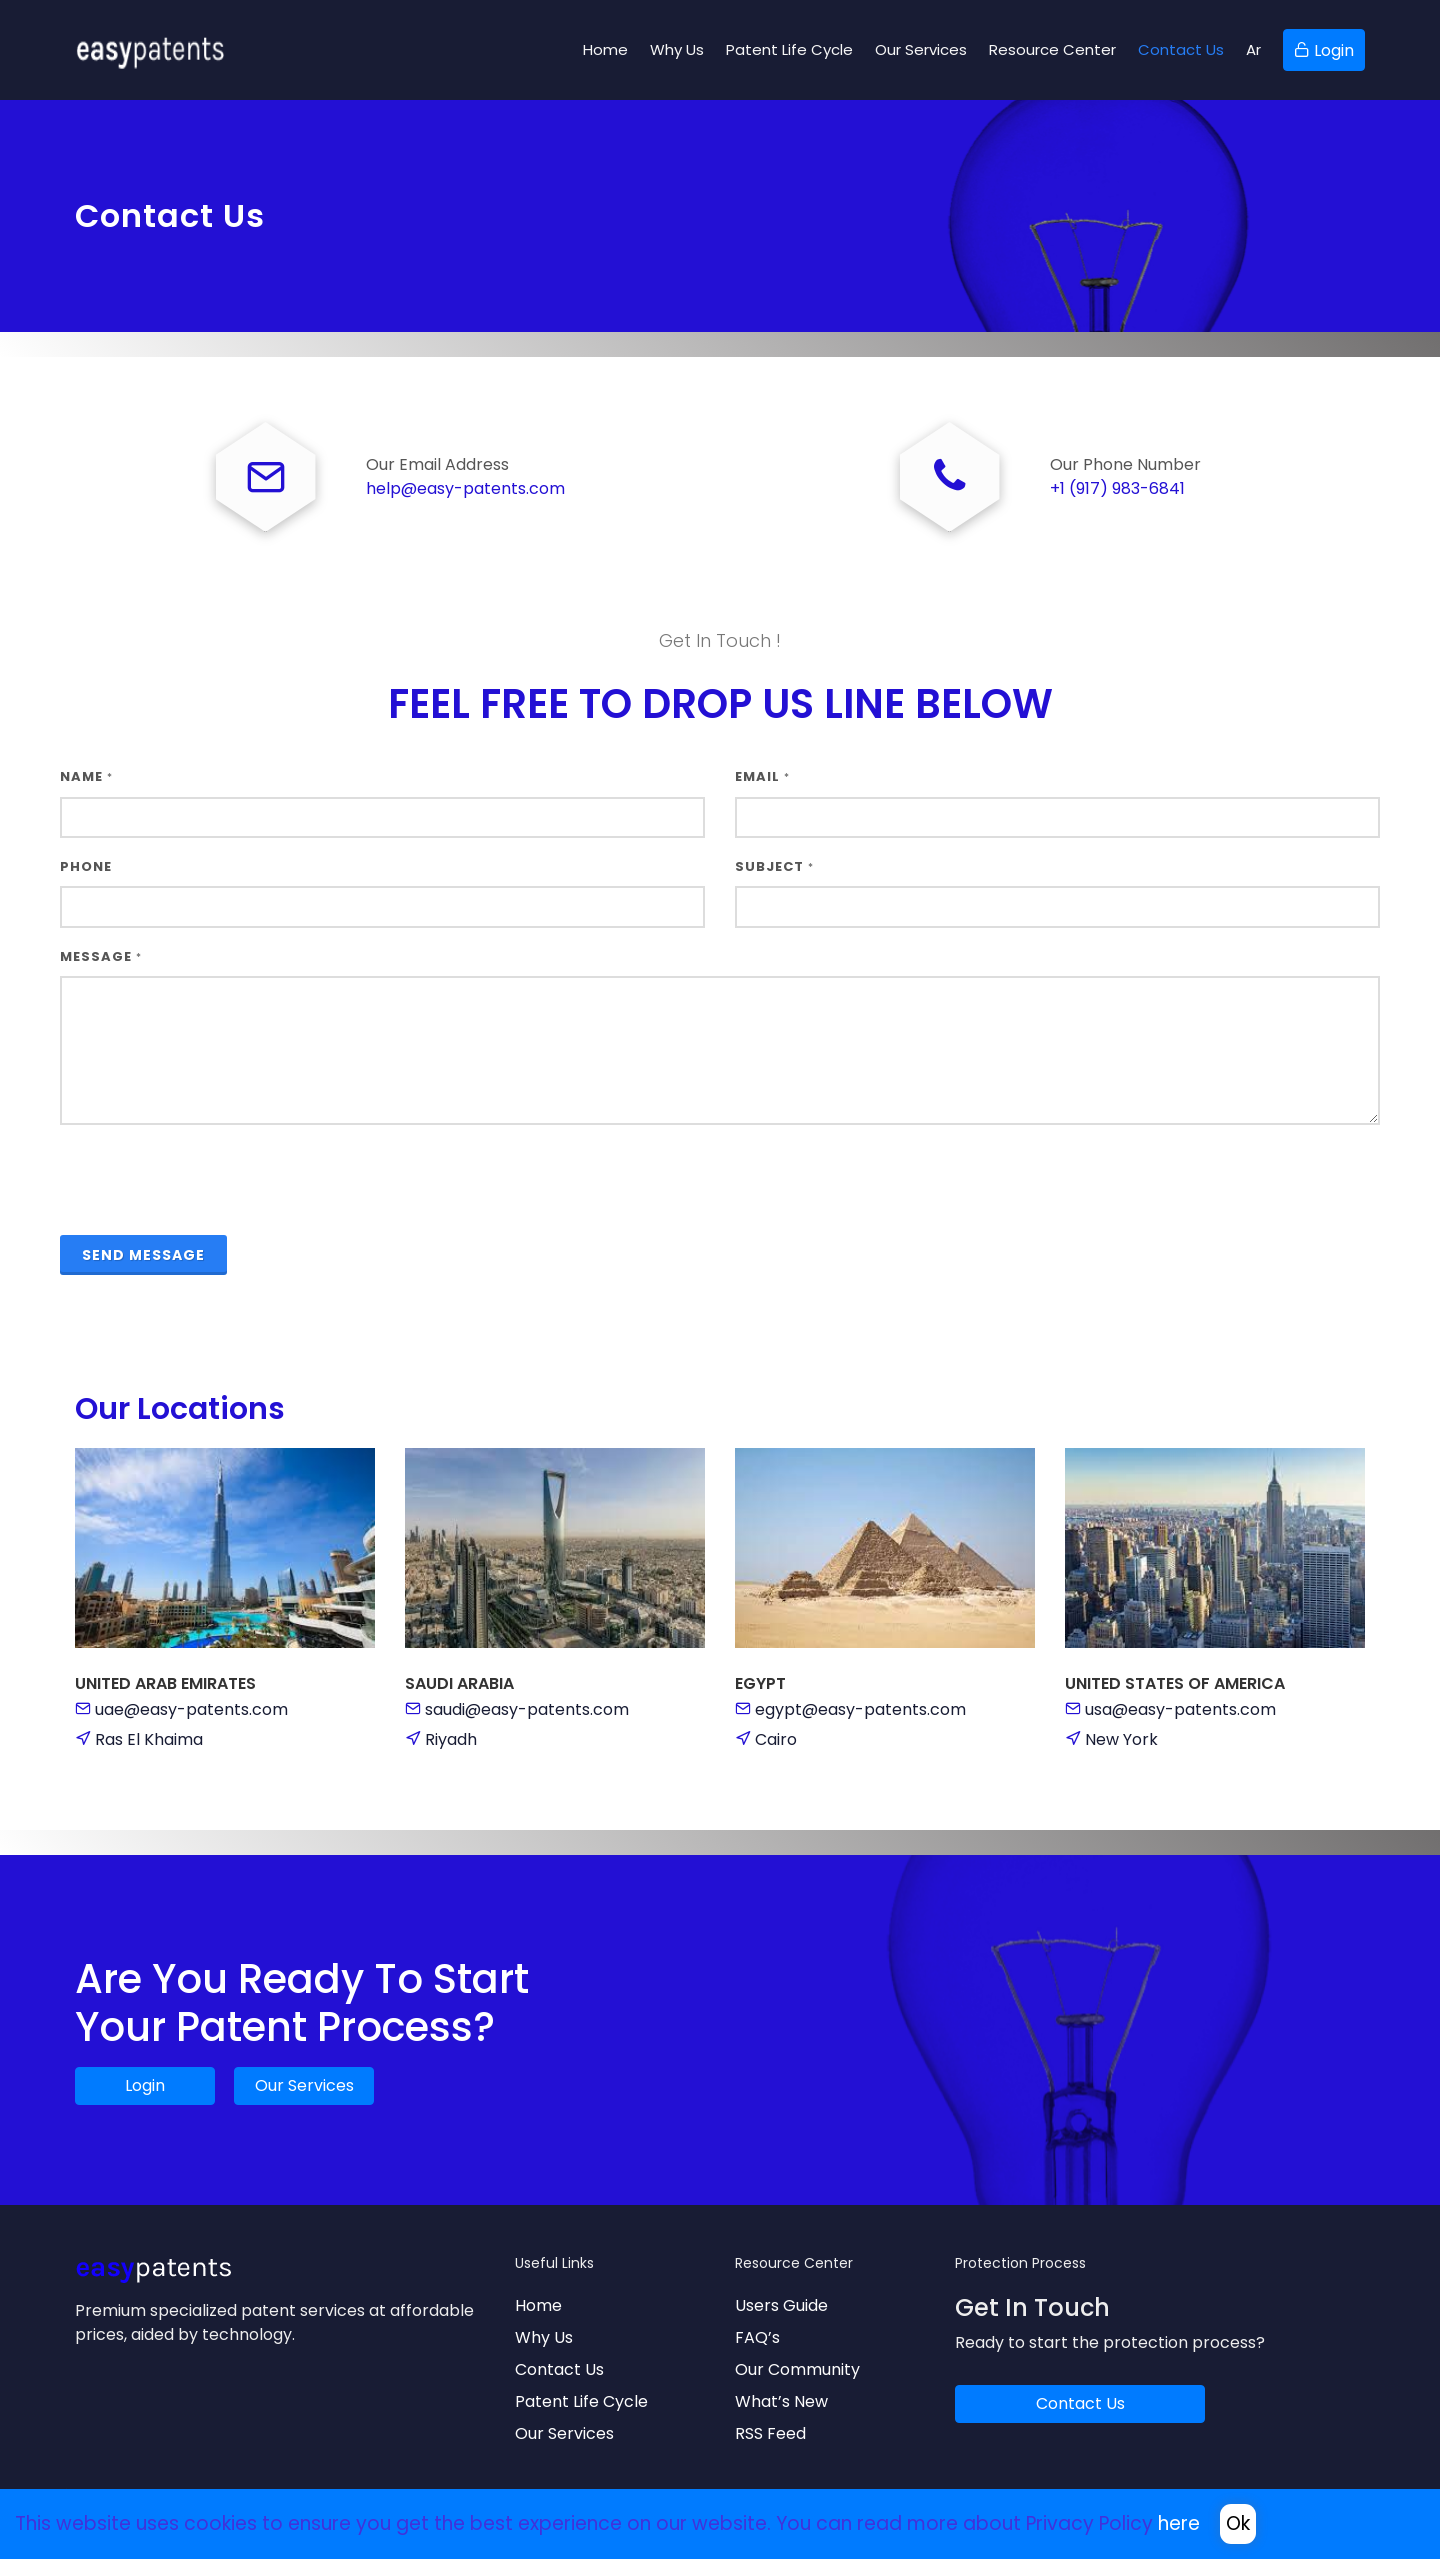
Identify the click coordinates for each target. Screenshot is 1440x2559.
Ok (1238, 2523)
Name (86, 777)
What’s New (781, 2402)
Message (101, 957)
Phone (86, 867)
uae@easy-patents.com (191, 1710)
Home (538, 2306)
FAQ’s (757, 2338)
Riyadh (451, 1740)
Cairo (776, 1740)
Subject (774, 867)
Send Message (143, 1256)
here (1179, 2523)
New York (1121, 1740)
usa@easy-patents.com (1180, 1710)
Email (762, 777)
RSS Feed (770, 2434)
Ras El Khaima (149, 1740)
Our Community (797, 2370)
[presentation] (212, 1181)
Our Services (304, 2086)
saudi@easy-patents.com (527, 1710)
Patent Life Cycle (581, 2402)
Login (145, 2086)
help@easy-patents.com (465, 489)
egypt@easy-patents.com (860, 1710)
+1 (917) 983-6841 (1117, 489)
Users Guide (781, 2306)
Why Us (544, 2338)
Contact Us (559, 2370)
